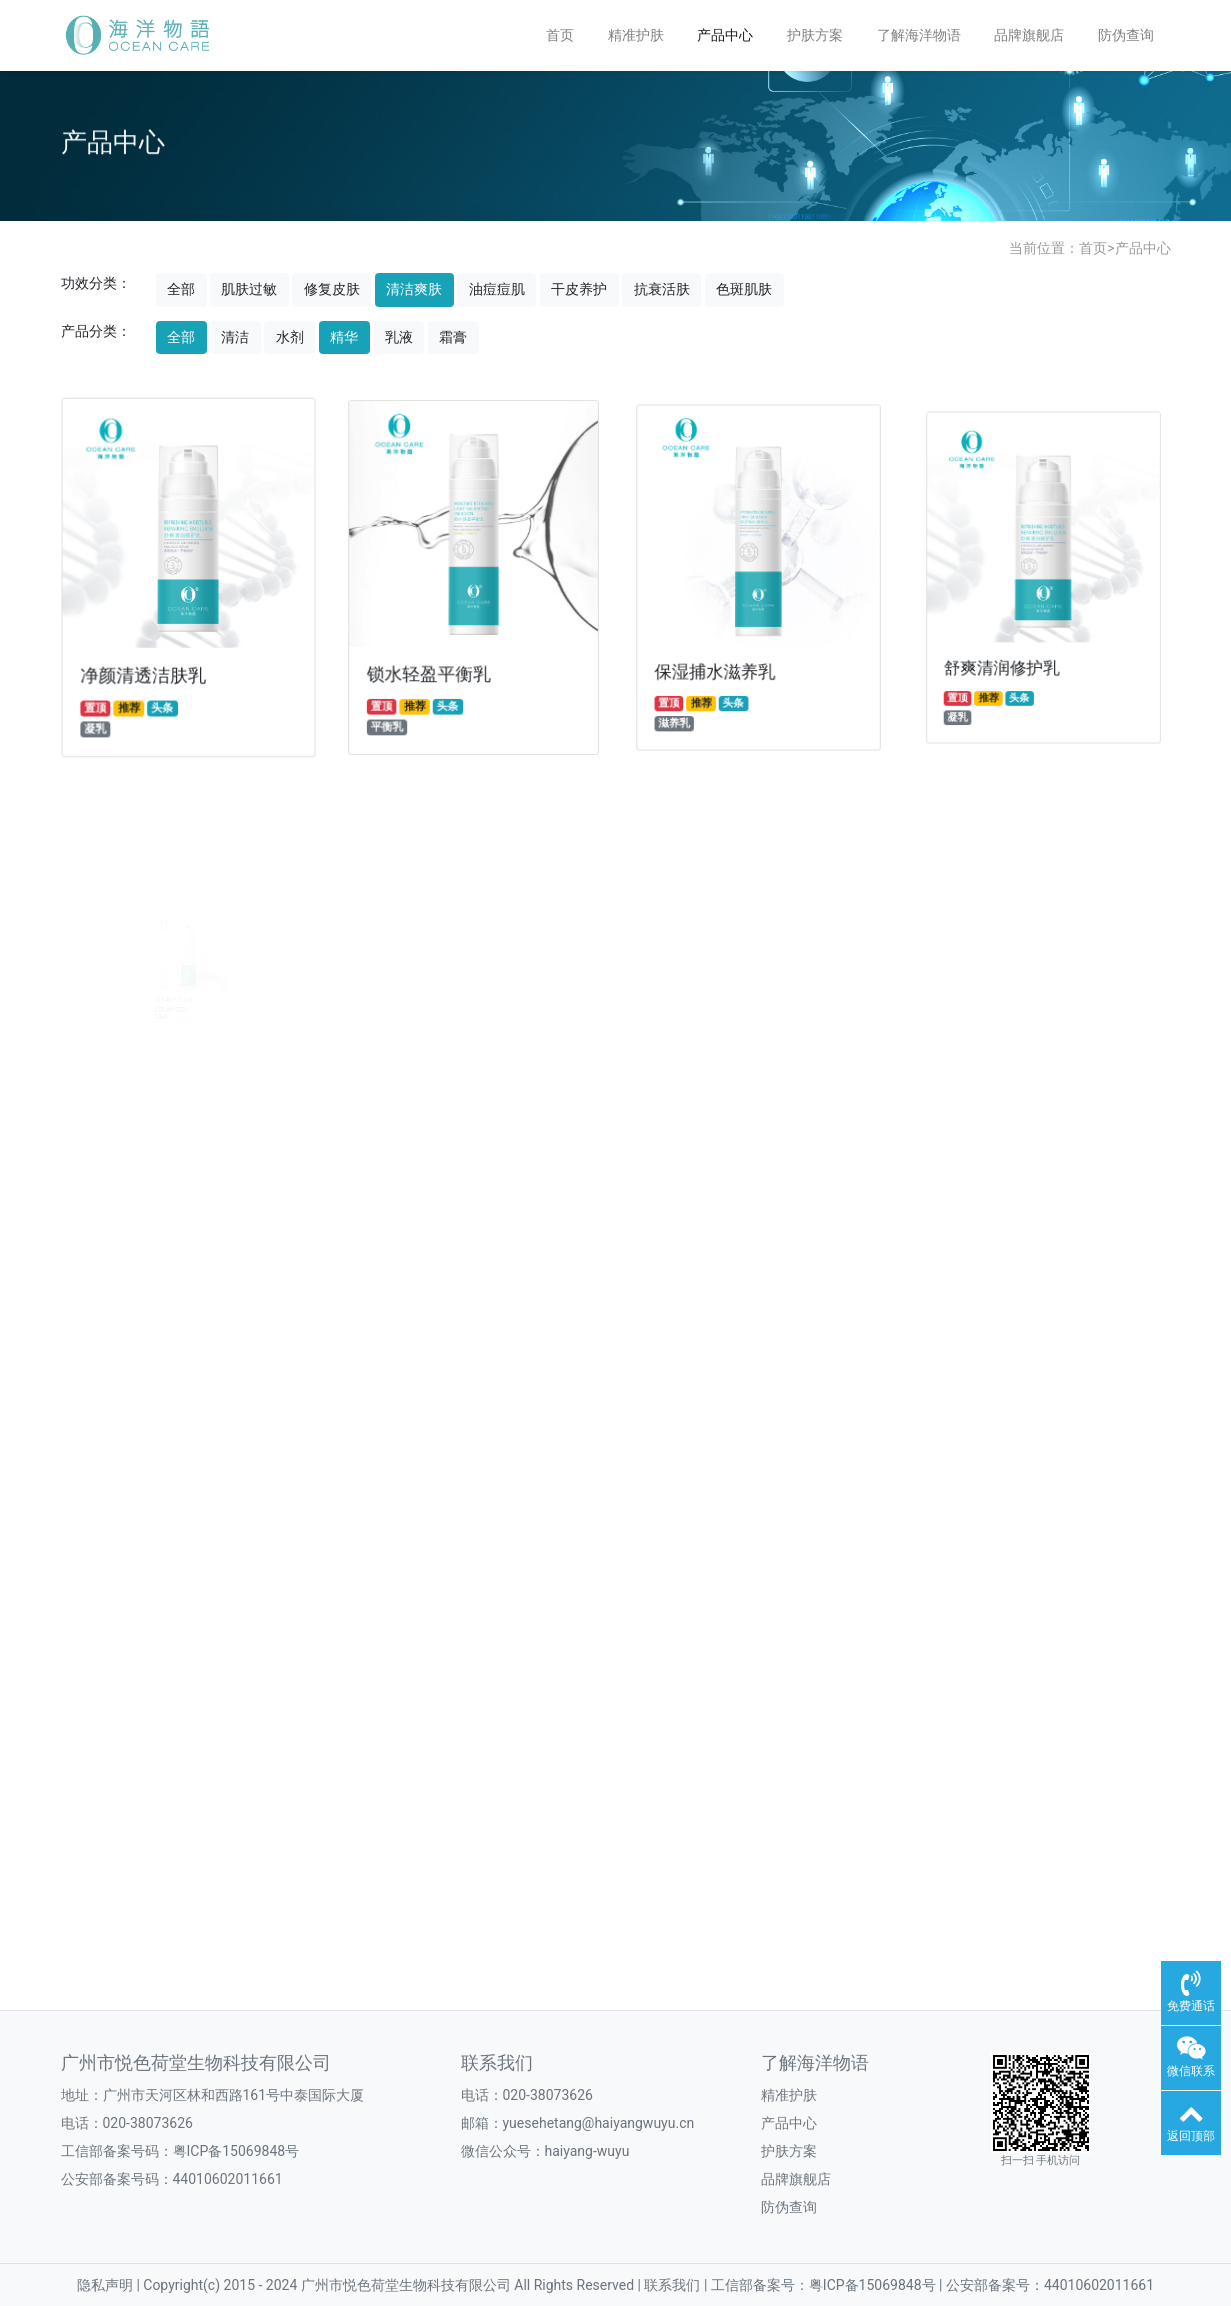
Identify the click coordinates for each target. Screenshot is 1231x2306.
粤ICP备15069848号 (236, 2151)
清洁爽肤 (414, 289)
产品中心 (725, 35)
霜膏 (453, 337)
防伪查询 (1126, 35)
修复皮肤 (332, 289)
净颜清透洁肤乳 (147, 664)
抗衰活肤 (662, 289)
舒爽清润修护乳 (1017, 632)
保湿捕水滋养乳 (725, 646)
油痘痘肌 (497, 289)
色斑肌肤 (744, 289)
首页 (560, 35)
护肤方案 (815, 35)
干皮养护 (579, 289)
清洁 (235, 337)
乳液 (399, 337)
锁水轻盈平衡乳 (436, 657)
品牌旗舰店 (1029, 35)
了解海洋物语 (919, 35)
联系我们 (497, 2063)
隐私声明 (106, 2285)
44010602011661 (228, 2179)
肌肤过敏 (249, 289)
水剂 (290, 337)
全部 (181, 289)
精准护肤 (636, 35)
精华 (344, 337)
